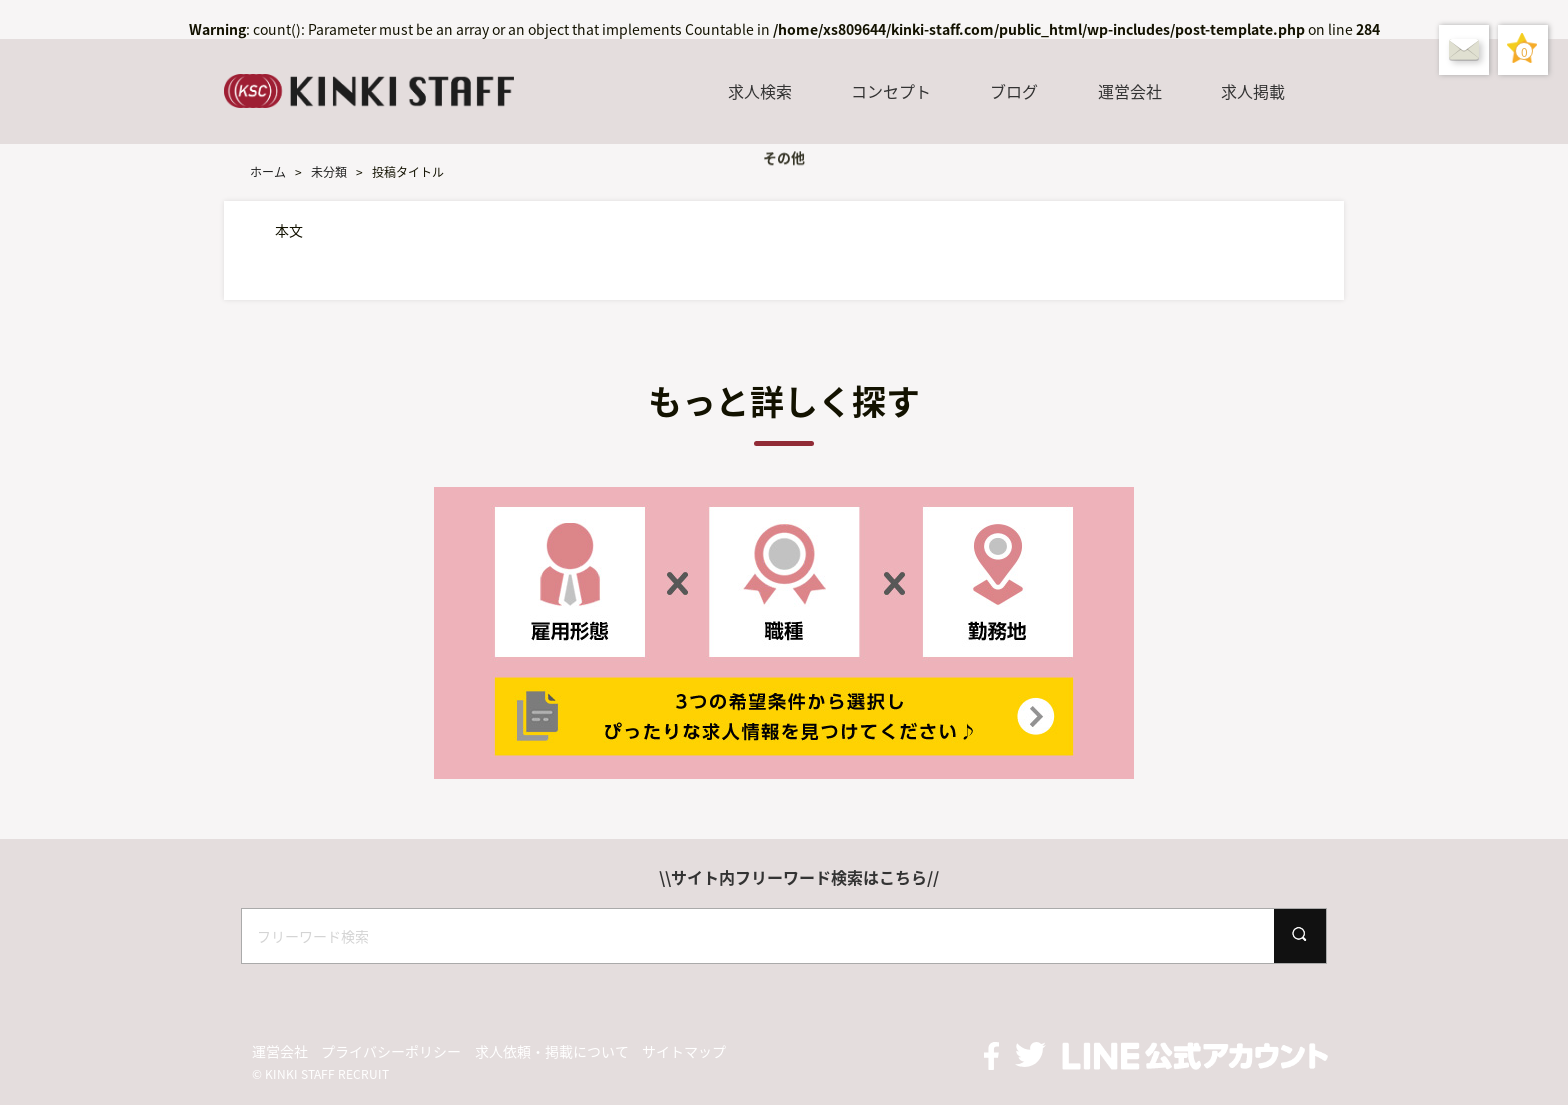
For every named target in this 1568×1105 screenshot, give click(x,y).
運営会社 (1130, 91)
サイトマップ (684, 1051)
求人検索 (760, 91)
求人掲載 (1253, 91)
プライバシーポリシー (391, 1051)
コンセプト (891, 91)
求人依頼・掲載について (552, 1051)
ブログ (1014, 91)
